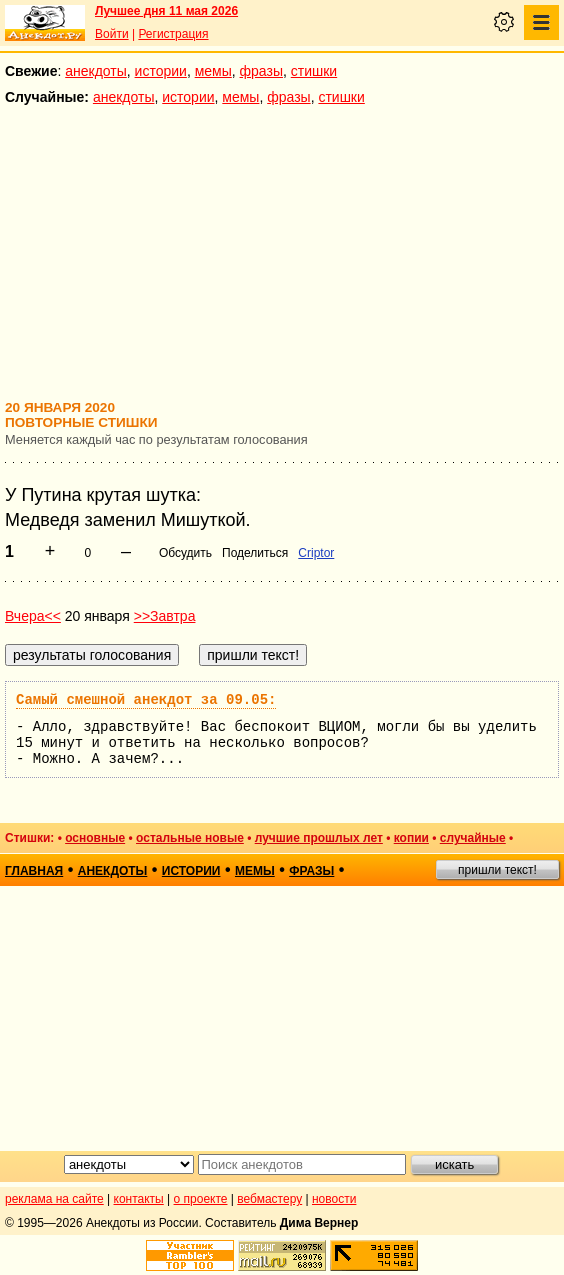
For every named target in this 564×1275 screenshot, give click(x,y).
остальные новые (190, 838)
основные (95, 838)
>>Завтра (165, 616)
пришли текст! (497, 870)
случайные (473, 838)
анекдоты (96, 71)
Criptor (316, 553)
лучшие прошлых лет (319, 838)
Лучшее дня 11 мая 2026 (166, 11)
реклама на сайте (54, 1199)
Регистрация (173, 34)
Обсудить (185, 553)
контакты (139, 1199)
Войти (112, 34)
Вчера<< (33, 616)
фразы (261, 71)
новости (334, 1199)
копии (411, 838)
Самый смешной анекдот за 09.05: (146, 700)
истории (161, 71)
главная (34, 871)
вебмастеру (269, 1199)
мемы (213, 71)
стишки (314, 71)
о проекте (201, 1199)
